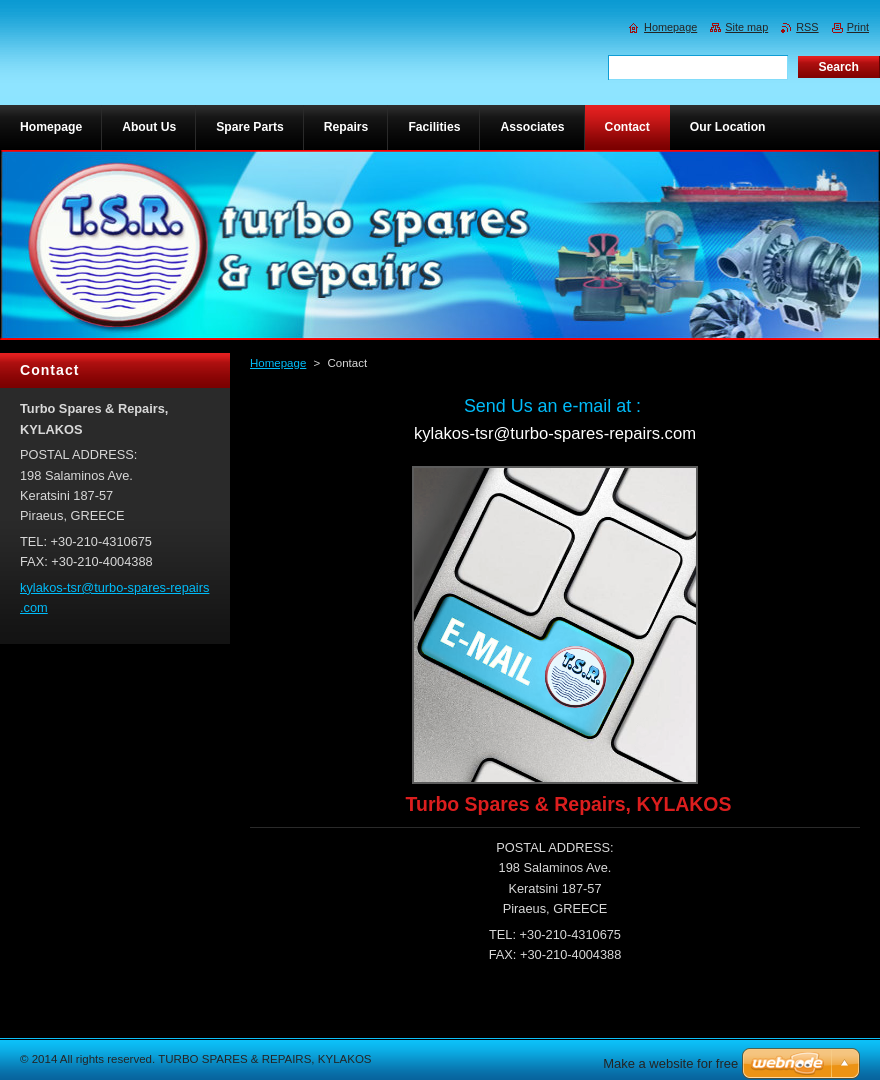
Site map (746, 27)
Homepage (278, 363)
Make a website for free (670, 1063)
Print (858, 27)
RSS (807, 27)
